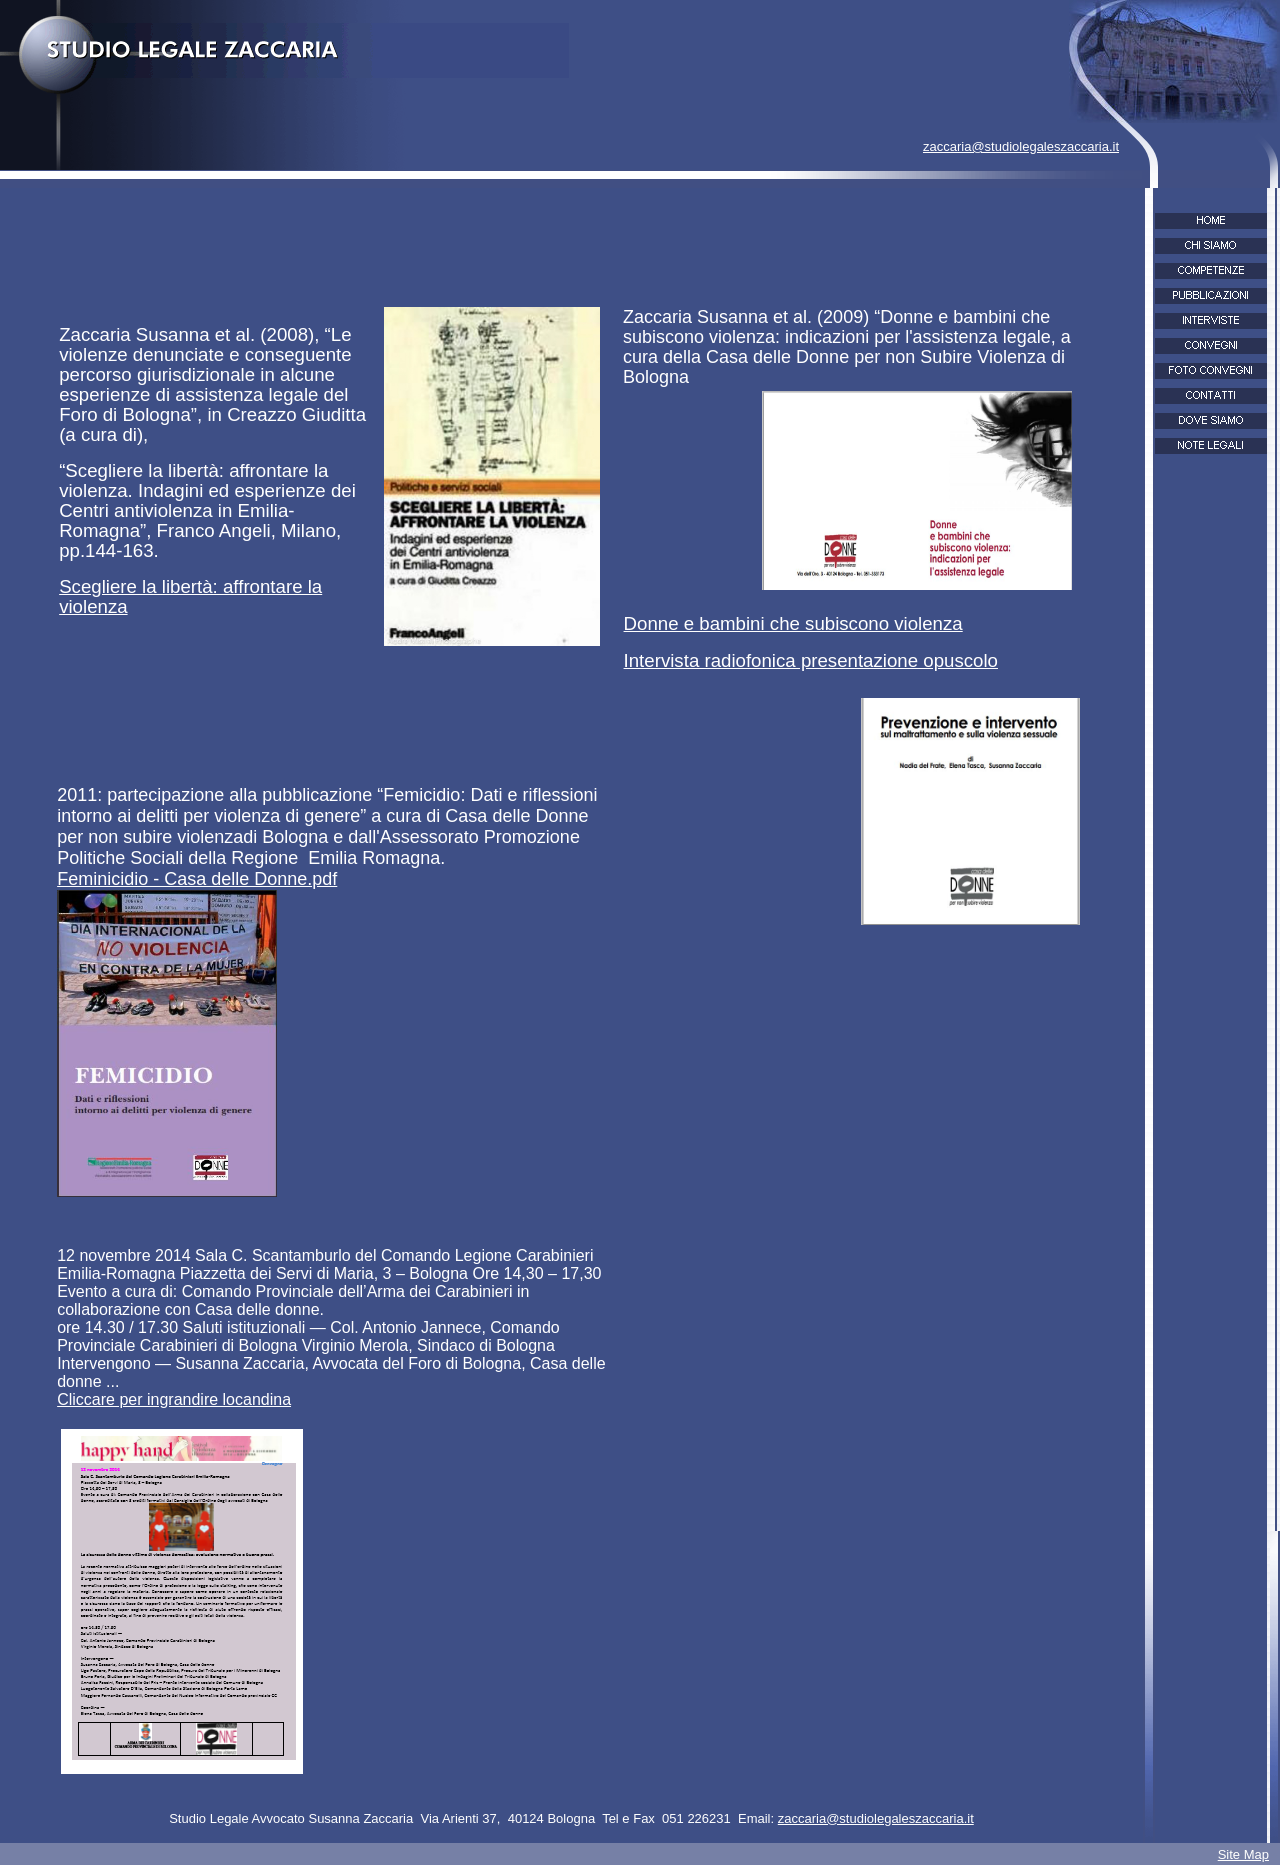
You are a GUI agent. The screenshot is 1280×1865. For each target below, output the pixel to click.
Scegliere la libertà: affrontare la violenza (190, 596)
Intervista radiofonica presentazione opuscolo (811, 660)
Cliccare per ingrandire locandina (174, 1399)
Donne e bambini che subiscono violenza (793, 623)
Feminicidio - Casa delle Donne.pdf (197, 879)
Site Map (1243, 1854)
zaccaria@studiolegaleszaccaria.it (1021, 146)
